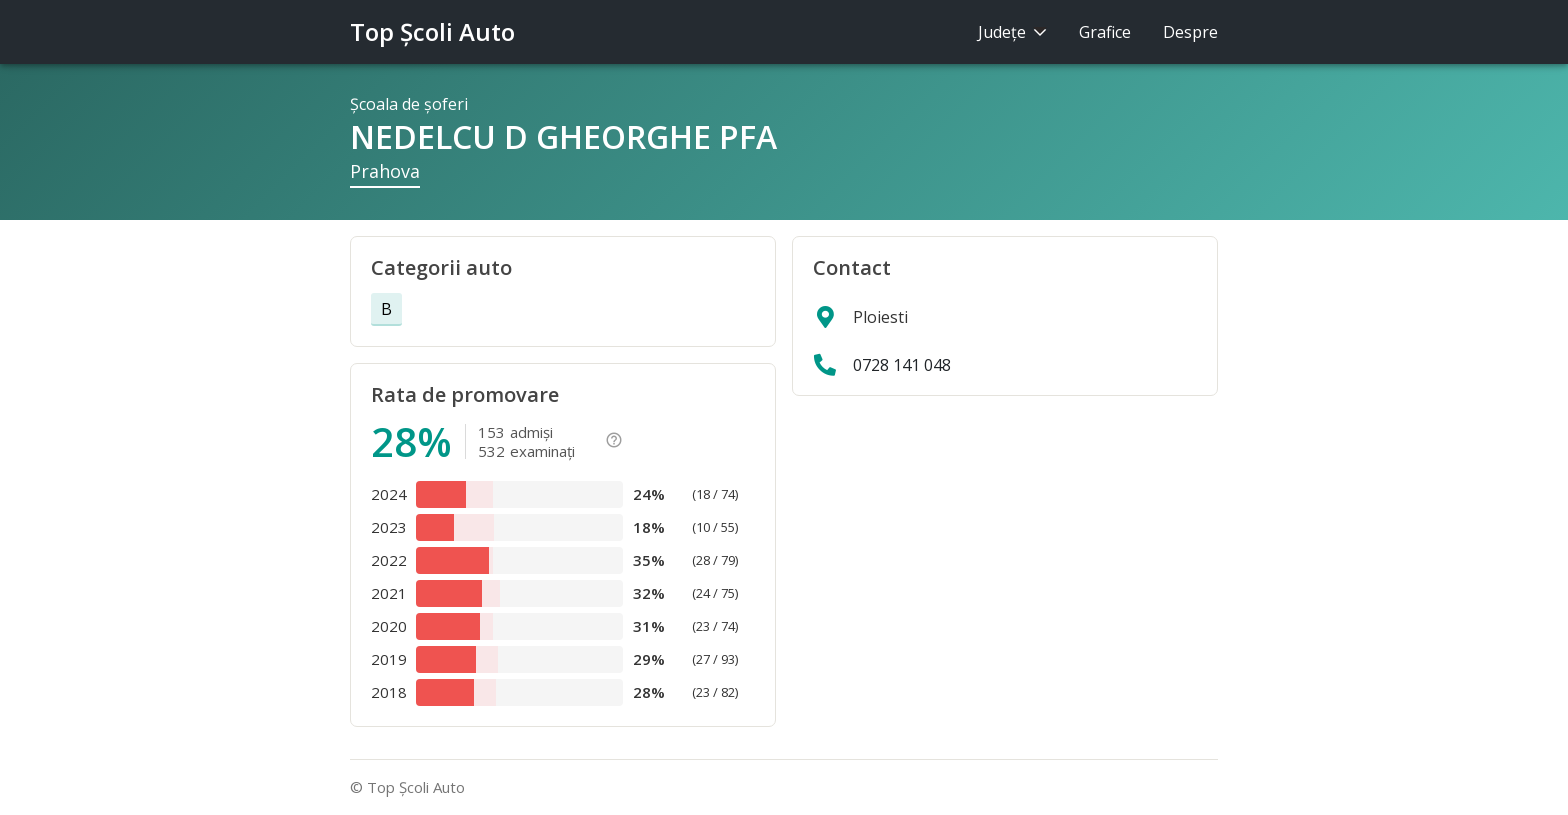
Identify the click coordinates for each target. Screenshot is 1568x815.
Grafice (1105, 32)
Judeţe (1012, 32)
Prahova (385, 171)
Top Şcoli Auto (432, 31)
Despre (1190, 32)
